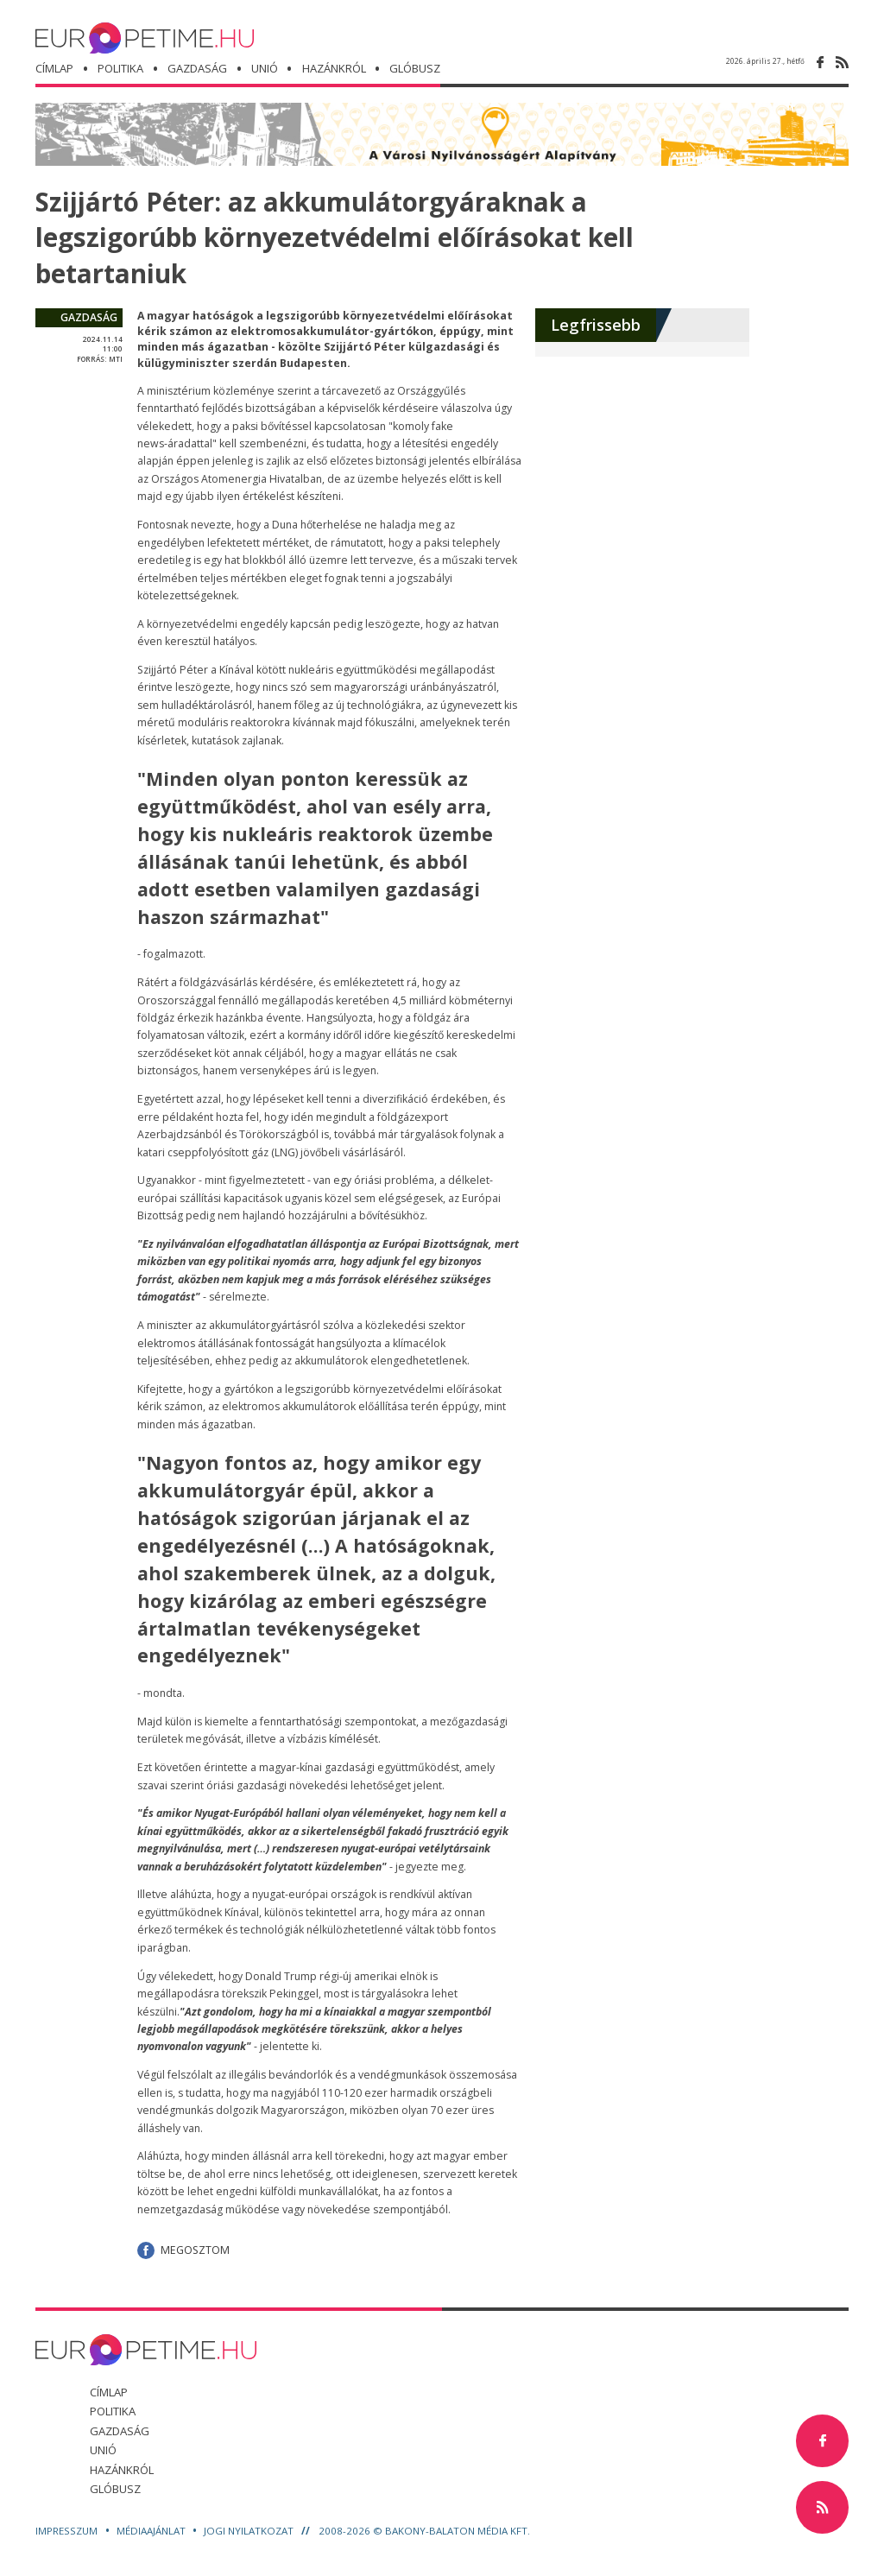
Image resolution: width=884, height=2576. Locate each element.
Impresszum (67, 2530)
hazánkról (335, 69)
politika (120, 69)
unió (265, 69)
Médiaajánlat (152, 2530)
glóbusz (115, 2489)
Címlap (54, 69)
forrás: (92, 359)
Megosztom (195, 2250)
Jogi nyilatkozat (250, 2530)
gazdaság (88, 317)
